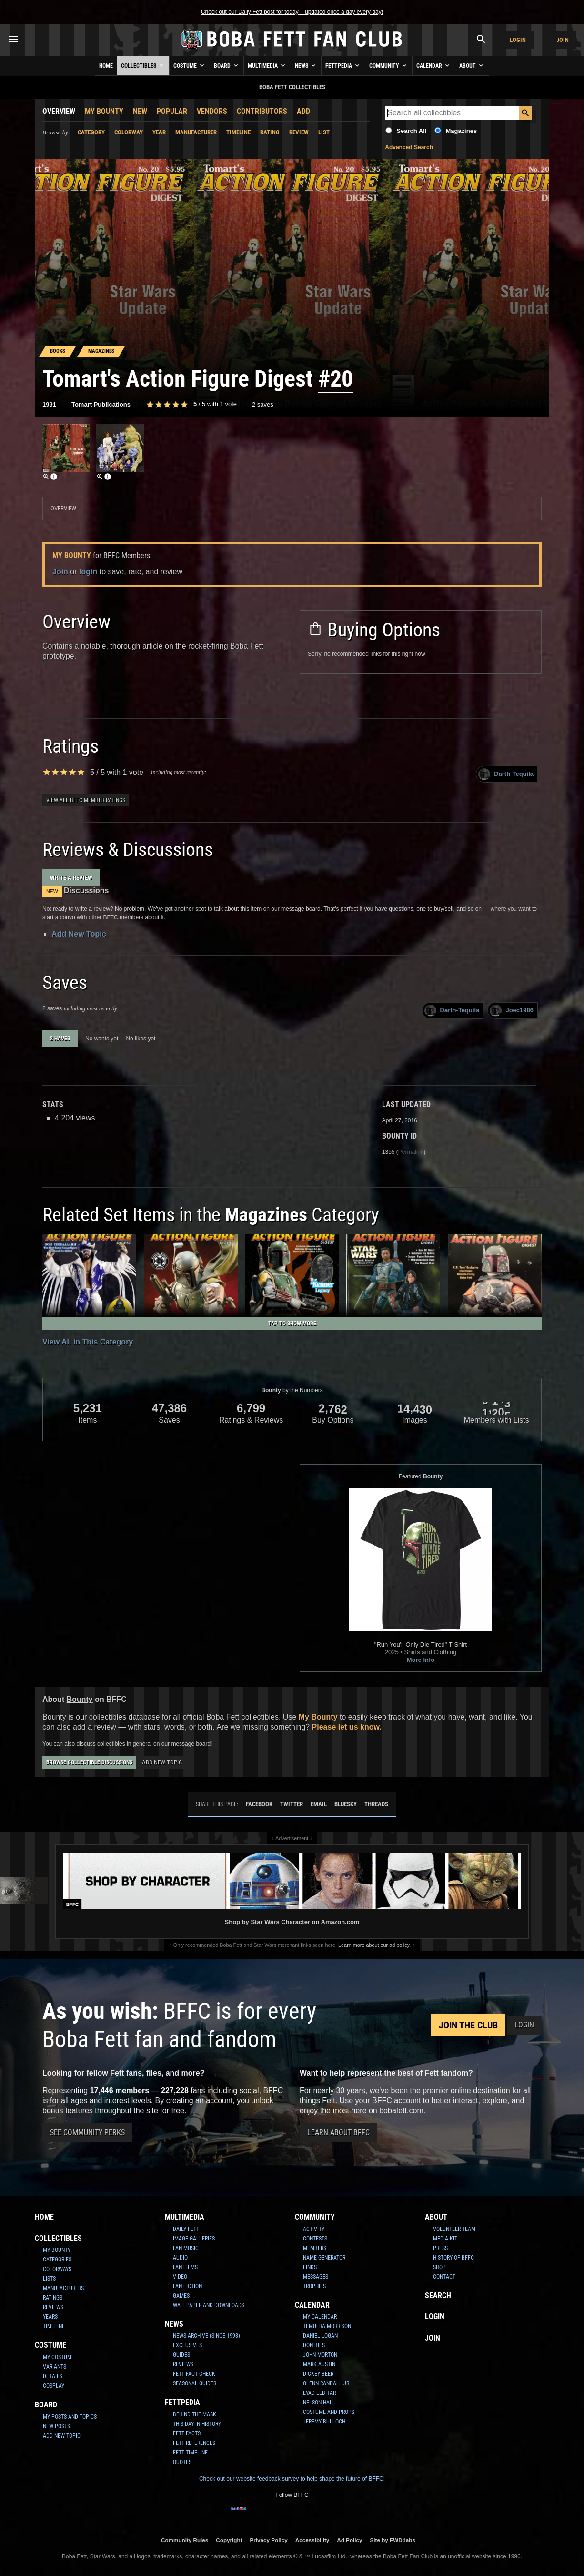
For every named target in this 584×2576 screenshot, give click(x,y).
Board (227, 65)
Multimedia (267, 65)
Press (440, 2248)
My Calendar (320, 2316)
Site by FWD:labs (392, 2540)
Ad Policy (349, 2540)
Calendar (433, 65)
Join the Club (468, 2025)
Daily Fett (186, 2229)
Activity (313, 2229)
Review (299, 132)
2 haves (60, 1038)
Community (388, 65)
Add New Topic (78, 934)
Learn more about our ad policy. (374, 1945)
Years (50, 2316)
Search (438, 2295)
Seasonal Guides (194, 2383)
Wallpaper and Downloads (208, 2305)
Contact (444, 2276)
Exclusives (187, 2345)
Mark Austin (319, 2364)
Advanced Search (409, 147)
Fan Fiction (187, 2286)
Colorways (57, 2269)
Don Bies (314, 2345)
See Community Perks (87, 2132)
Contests (315, 2238)
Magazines (461, 130)
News (306, 65)
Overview (58, 111)
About (472, 65)
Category (91, 132)
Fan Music (186, 2248)
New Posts (56, 2426)
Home (106, 65)
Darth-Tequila (506, 774)
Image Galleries (194, 2238)
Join (562, 39)
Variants (54, 2366)
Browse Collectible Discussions (89, 1762)
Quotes (182, 2462)
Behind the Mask (194, 2414)
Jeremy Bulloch (324, 2421)
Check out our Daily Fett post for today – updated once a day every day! (292, 12)
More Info (421, 1659)
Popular (172, 111)
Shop (439, 2267)
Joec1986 (512, 1011)
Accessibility (312, 2540)
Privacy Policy (269, 2540)
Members (314, 2248)
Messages (315, 2276)
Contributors (262, 111)
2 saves (262, 404)
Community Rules (184, 2540)
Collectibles (143, 65)
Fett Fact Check (194, 2374)
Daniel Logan (320, 2335)
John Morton (320, 2355)
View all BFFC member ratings (85, 800)
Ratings (52, 2297)
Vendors (212, 111)
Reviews (53, 2307)
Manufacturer (196, 132)
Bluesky (345, 1804)
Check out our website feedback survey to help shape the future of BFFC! (292, 2478)
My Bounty (104, 111)
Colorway (128, 132)
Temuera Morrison (327, 2326)
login (88, 572)
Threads (376, 1804)
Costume (189, 65)
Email (319, 1804)
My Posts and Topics (70, 2416)
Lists (49, 2278)
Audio (180, 2257)
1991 (49, 404)
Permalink (410, 1152)
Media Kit (445, 2238)
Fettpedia (343, 65)
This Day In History (197, 2424)
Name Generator (324, 2257)
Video (180, 2276)
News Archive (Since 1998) (206, 2335)
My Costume (58, 2357)
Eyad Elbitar (319, 2393)
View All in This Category (87, 1342)
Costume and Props (328, 2412)
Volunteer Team (454, 2229)
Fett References (194, 2443)
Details (52, 2376)
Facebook (259, 1804)
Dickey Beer (318, 2374)
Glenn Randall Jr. (327, 2383)
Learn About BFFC (338, 2132)
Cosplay (53, 2386)
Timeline (238, 132)
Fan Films (185, 2267)
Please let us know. (347, 1727)
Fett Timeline (190, 2452)
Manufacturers (63, 2288)
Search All (411, 130)
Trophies (314, 2286)
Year (159, 132)
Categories (57, 2259)
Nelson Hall (319, 2402)
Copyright (229, 2540)
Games (181, 2295)
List (324, 132)
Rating (270, 132)
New (140, 111)
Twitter (291, 1804)
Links (310, 2267)
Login (518, 39)
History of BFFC (453, 2257)
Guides (181, 2355)
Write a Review (71, 877)
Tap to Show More (292, 1323)
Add (303, 111)
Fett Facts (187, 2433)
